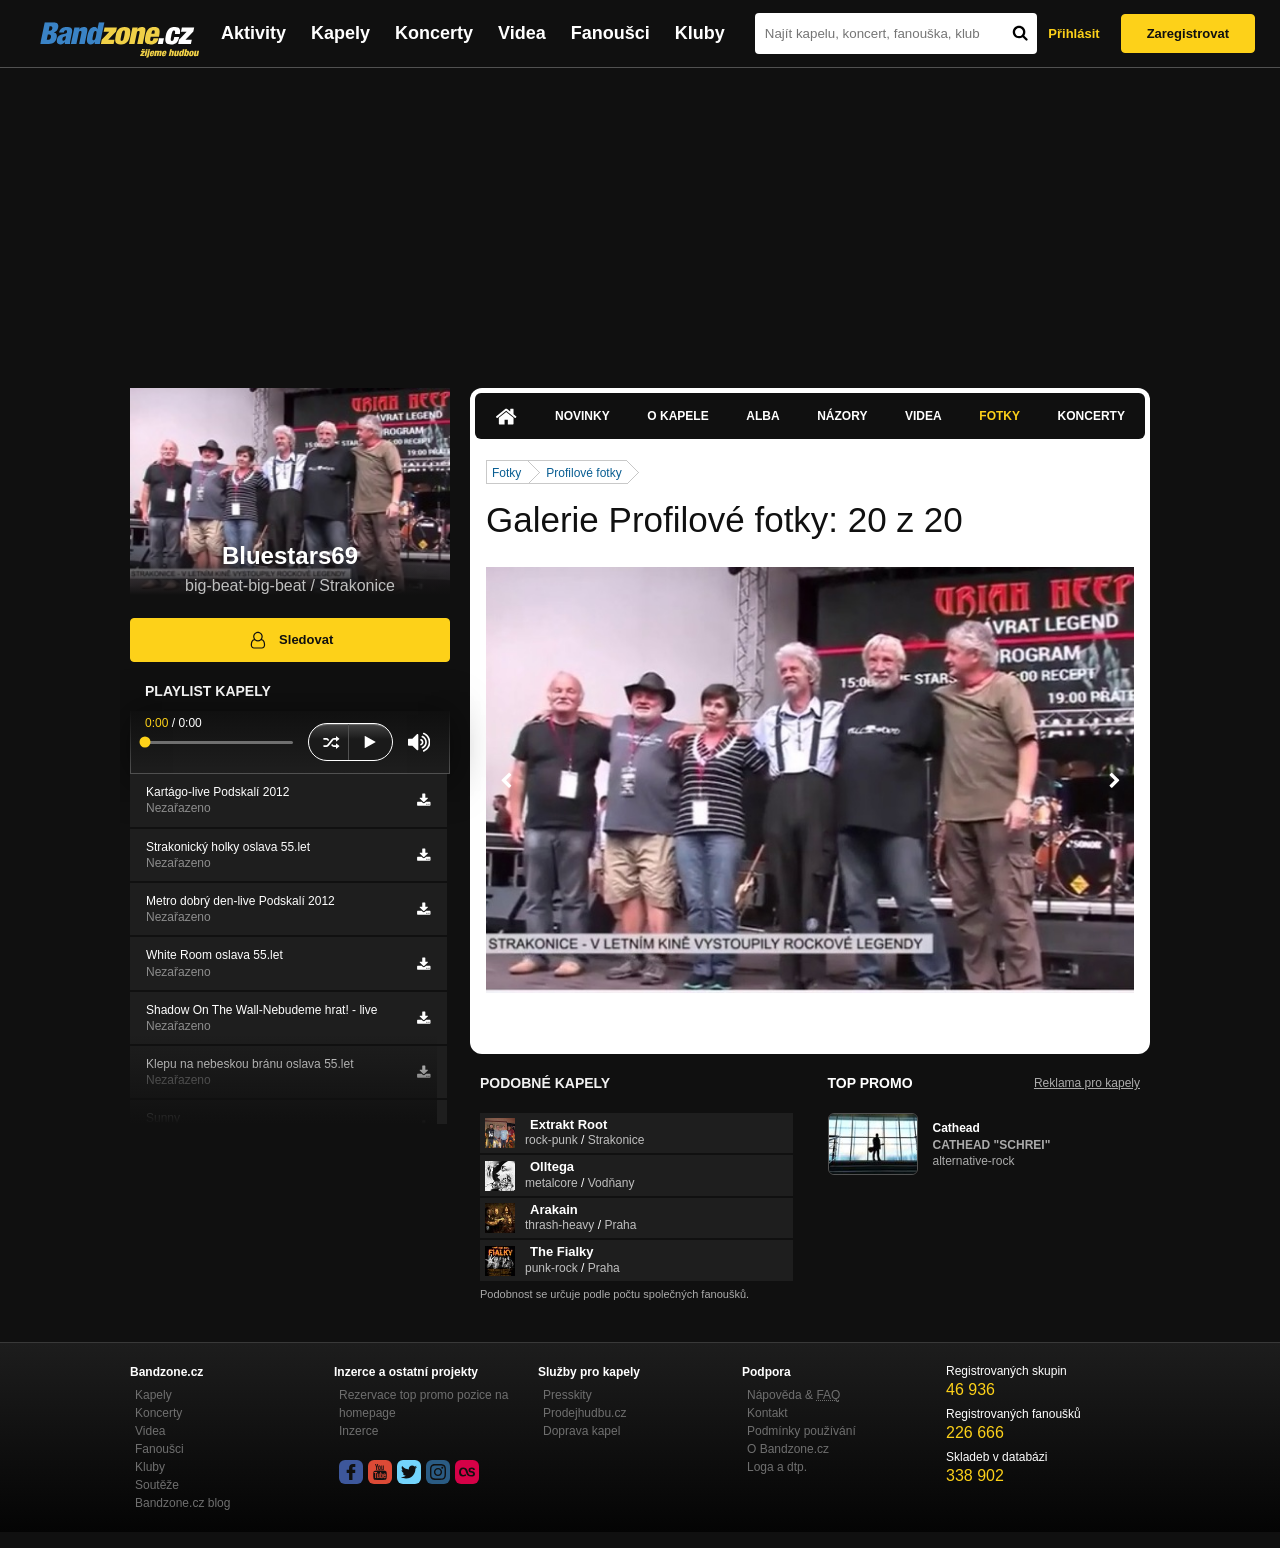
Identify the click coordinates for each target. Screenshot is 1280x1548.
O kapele (677, 416)
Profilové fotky (583, 473)
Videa (522, 33)
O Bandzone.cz (788, 1449)
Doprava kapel (581, 1431)
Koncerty (434, 33)
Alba (762, 416)
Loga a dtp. (777, 1467)
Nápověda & (793, 1395)
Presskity (567, 1395)
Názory (842, 416)
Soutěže (157, 1485)
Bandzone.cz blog (182, 1503)
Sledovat (290, 640)
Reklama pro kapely (1087, 1083)
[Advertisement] (640, 218)
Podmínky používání (801, 1431)
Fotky (999, 416)
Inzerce (358, 1431)
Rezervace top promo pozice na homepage (423, 1404)
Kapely (340, 33)
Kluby (700, 33)
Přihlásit (1073, 33)
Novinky (582, 416)
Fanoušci (610, 33)
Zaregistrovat (1188, 33)
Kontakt (767, 1413)
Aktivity (253, 33)
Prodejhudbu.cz (584, 1413)
